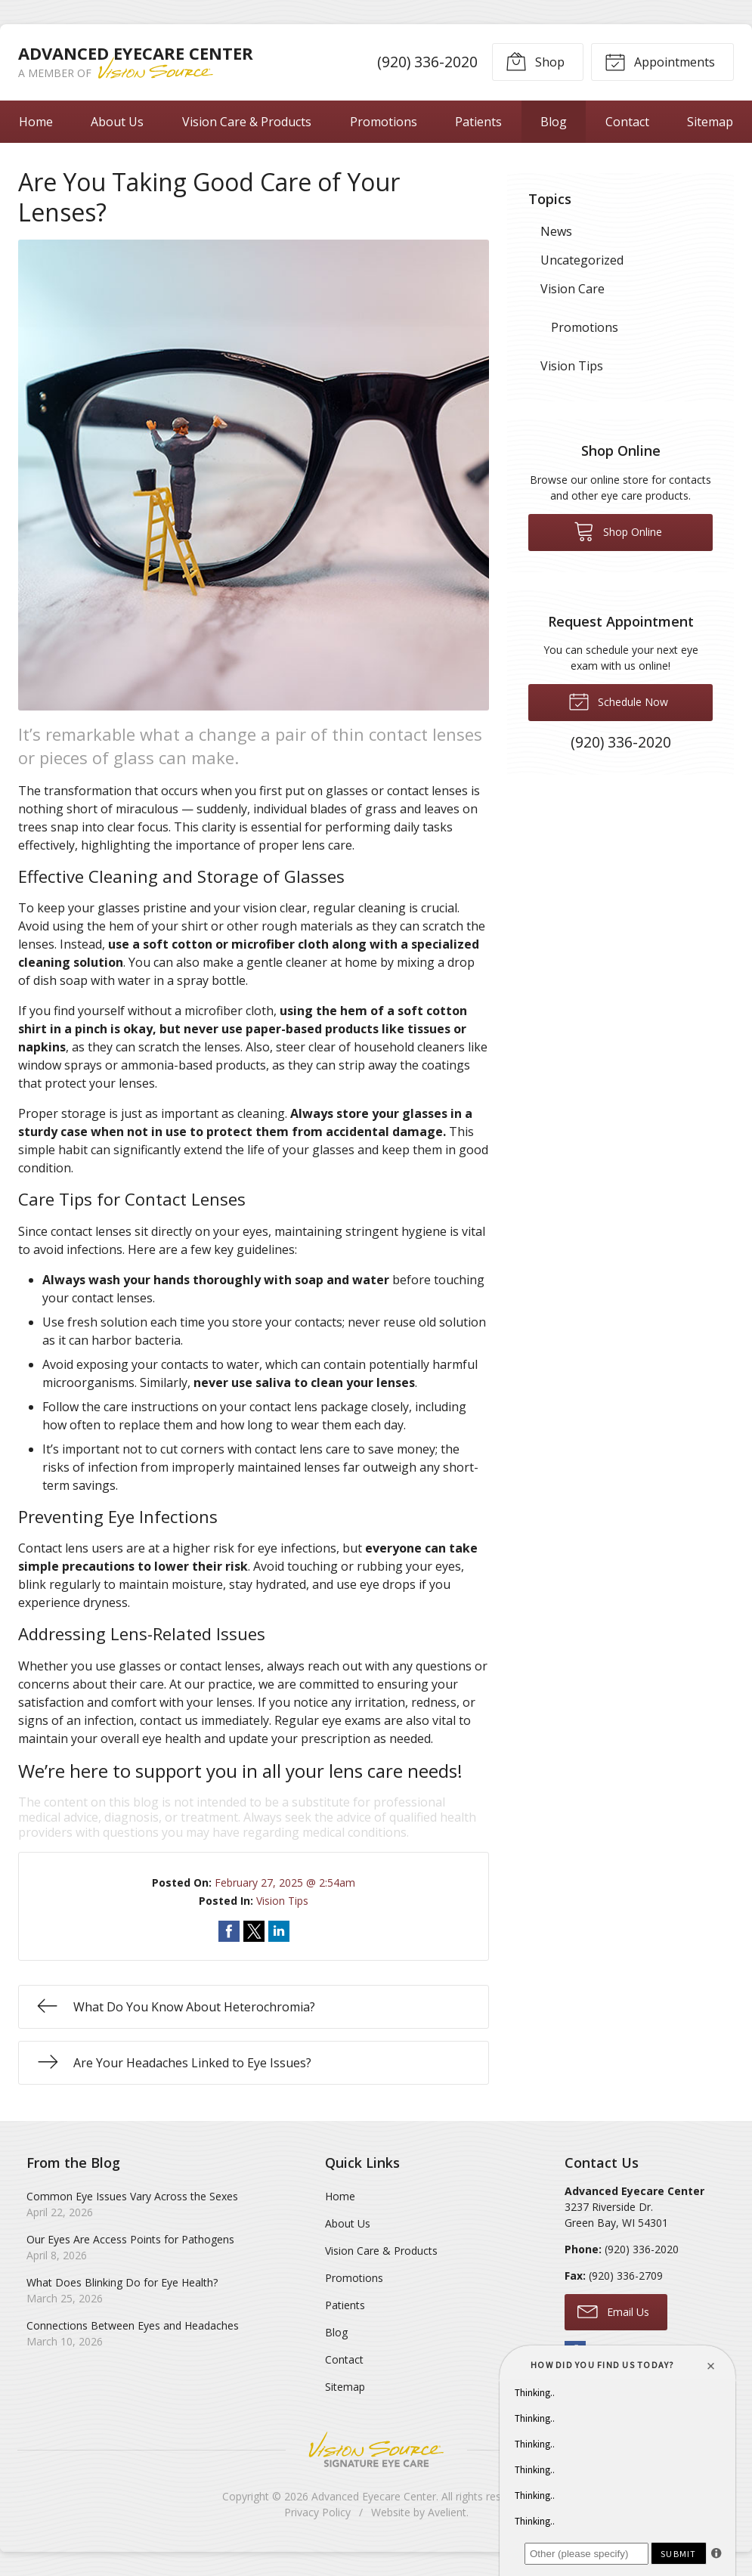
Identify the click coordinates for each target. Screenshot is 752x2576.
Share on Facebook (229, 1931)
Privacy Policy (317, 2512)
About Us (117, 121)
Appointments (660, 61)
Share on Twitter (254, 1931)
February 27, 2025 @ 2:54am (285, 1882)
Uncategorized (582, 260)
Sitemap (710, 121)
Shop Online (618, 530)
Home (36, 121)
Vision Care (572, 288)
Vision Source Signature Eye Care (376, 2449)
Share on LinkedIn (278, 1931)
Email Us (613, 2310)
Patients (478, 121)
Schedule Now (618, 700)
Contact (627, 121)
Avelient (447, 2512)
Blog (553, 121)
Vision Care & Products (246, 121)
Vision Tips (282, 1900)
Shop (535, 61)
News (556, 231)
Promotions (383, 121)
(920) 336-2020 (427, 61)
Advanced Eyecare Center (373, 2496)
